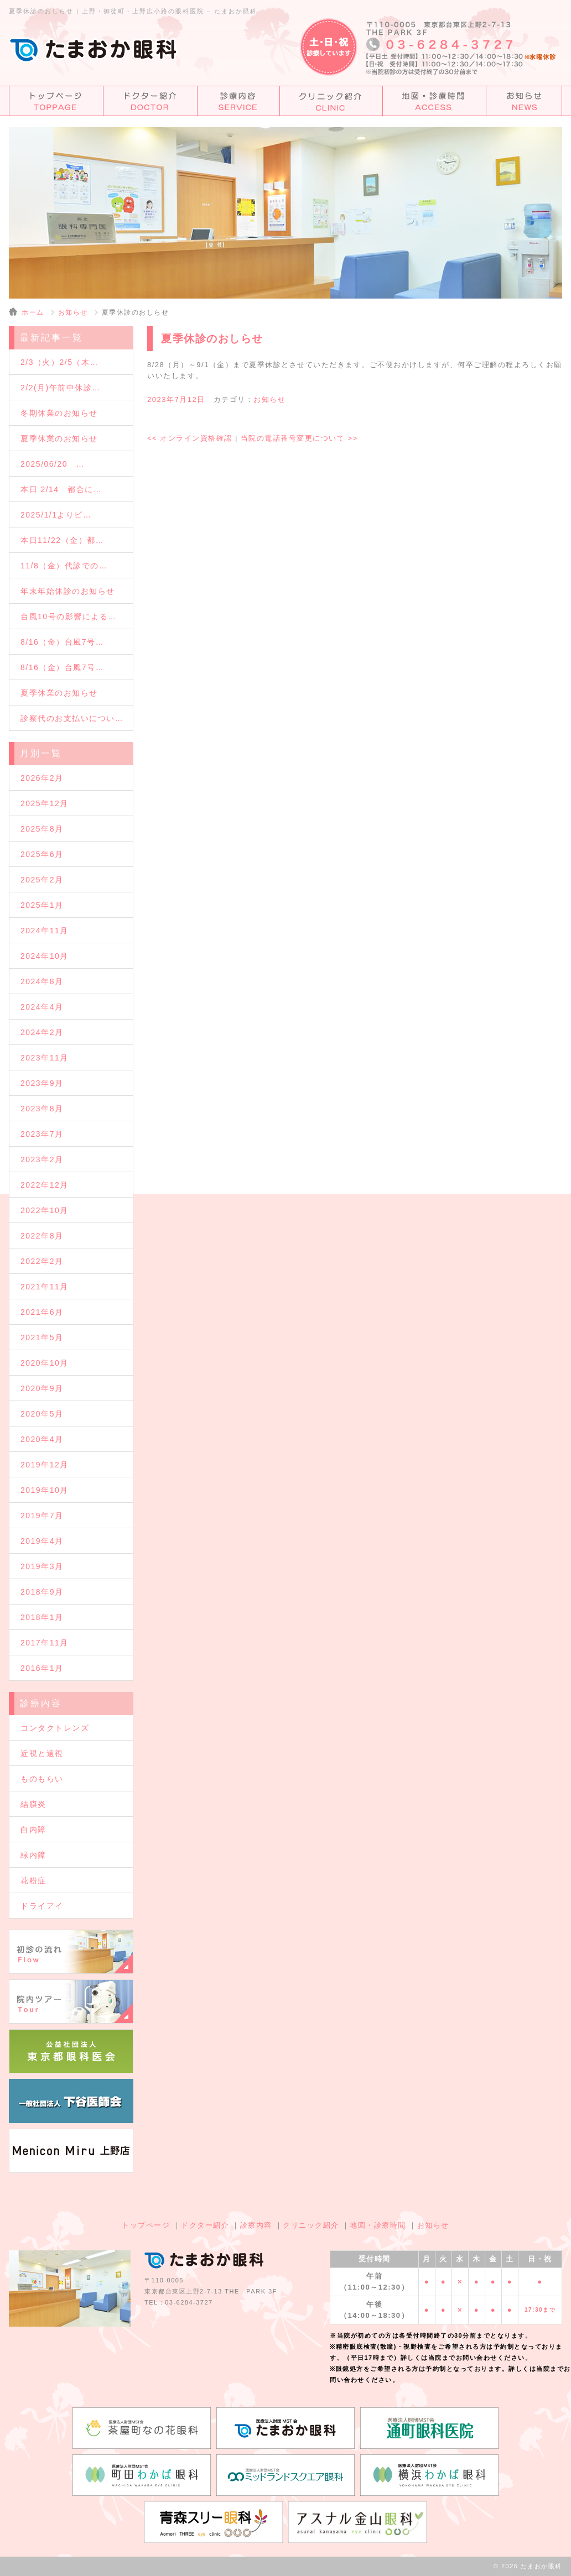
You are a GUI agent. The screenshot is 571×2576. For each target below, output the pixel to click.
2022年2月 (41, 1261)
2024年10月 (44, 956)
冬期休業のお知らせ (59, 413)
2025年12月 (44, 803)
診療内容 (256, 2225)
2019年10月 (44, 1490)
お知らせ (73, 312)
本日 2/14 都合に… (61, 489)
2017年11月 (44, 1642)
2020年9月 (41, 1388)
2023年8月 (41, 1108)
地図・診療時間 (378, 2225)
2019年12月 (44, 1464)
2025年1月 (41, 905)
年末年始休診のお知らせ (67, 591)
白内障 (33, 1829)
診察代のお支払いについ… (71, 718)
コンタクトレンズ (54, 1727)
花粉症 (33, 1880)
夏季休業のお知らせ (59, 438)
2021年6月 (41, 1312)
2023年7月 (41, 1134)
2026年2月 (41, 778)
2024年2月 (41, 1032)
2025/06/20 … (52, 463)
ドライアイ (42, 1905)
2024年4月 (41, 1006)
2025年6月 (41, 854)
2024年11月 (44, 930)
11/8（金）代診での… (63, 565)
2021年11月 (44, 1286)
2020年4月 (41, 1439)
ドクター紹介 (205, 2225)
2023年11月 (44, 1057)
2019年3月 (41, 1566)
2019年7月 (41, 1515)
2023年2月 (41, 1159)
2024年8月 (41, 981)
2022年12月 (44, 1184)
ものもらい (42, 1778)
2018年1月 (41, 1617)
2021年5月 (41, 1337)
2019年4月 (41, 1541)
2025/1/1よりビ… (56, 514)
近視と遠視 (42, 1753)
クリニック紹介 (311, 2225)
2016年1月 (41, 1668)
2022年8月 (41, 1235)
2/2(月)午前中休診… (60, 387)
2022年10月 (44, 1210)
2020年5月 (41, 1413)
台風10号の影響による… (68, 616)
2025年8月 (41, 828)
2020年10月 (44, 1362)
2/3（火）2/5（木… (59, 362)
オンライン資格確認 (189, 438)
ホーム (33, 312)
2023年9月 (41, 1083)
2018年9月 (41, 1591)
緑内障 (33, 1855)
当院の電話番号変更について (299, 438)
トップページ (146, 2225)
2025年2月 (41, 879)
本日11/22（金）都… (62, 540)
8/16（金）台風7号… (62, 642)
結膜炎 (33, 1804)
